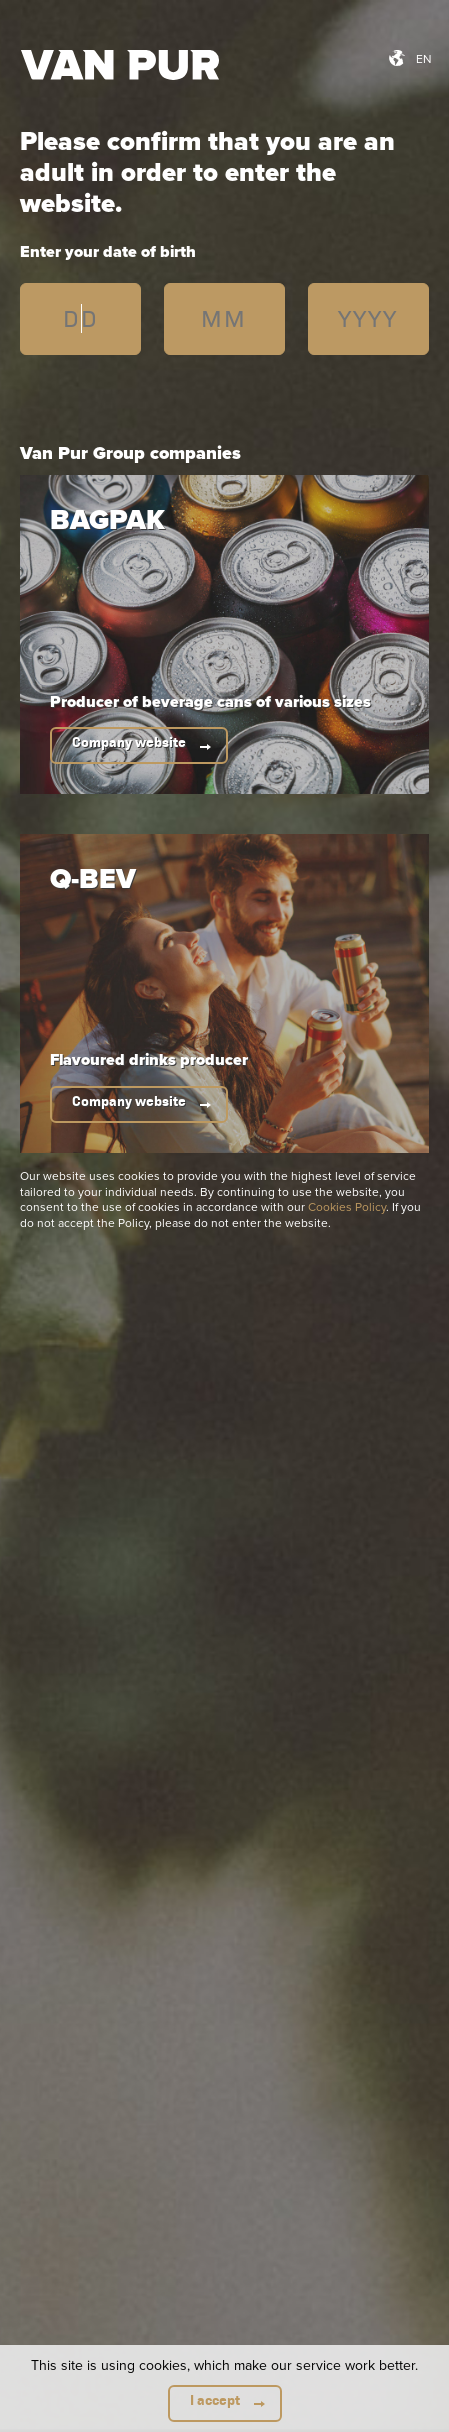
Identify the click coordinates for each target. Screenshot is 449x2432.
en (424, 58)
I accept (215, 2400)
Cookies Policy (347, 1206)
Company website (129, 742)
